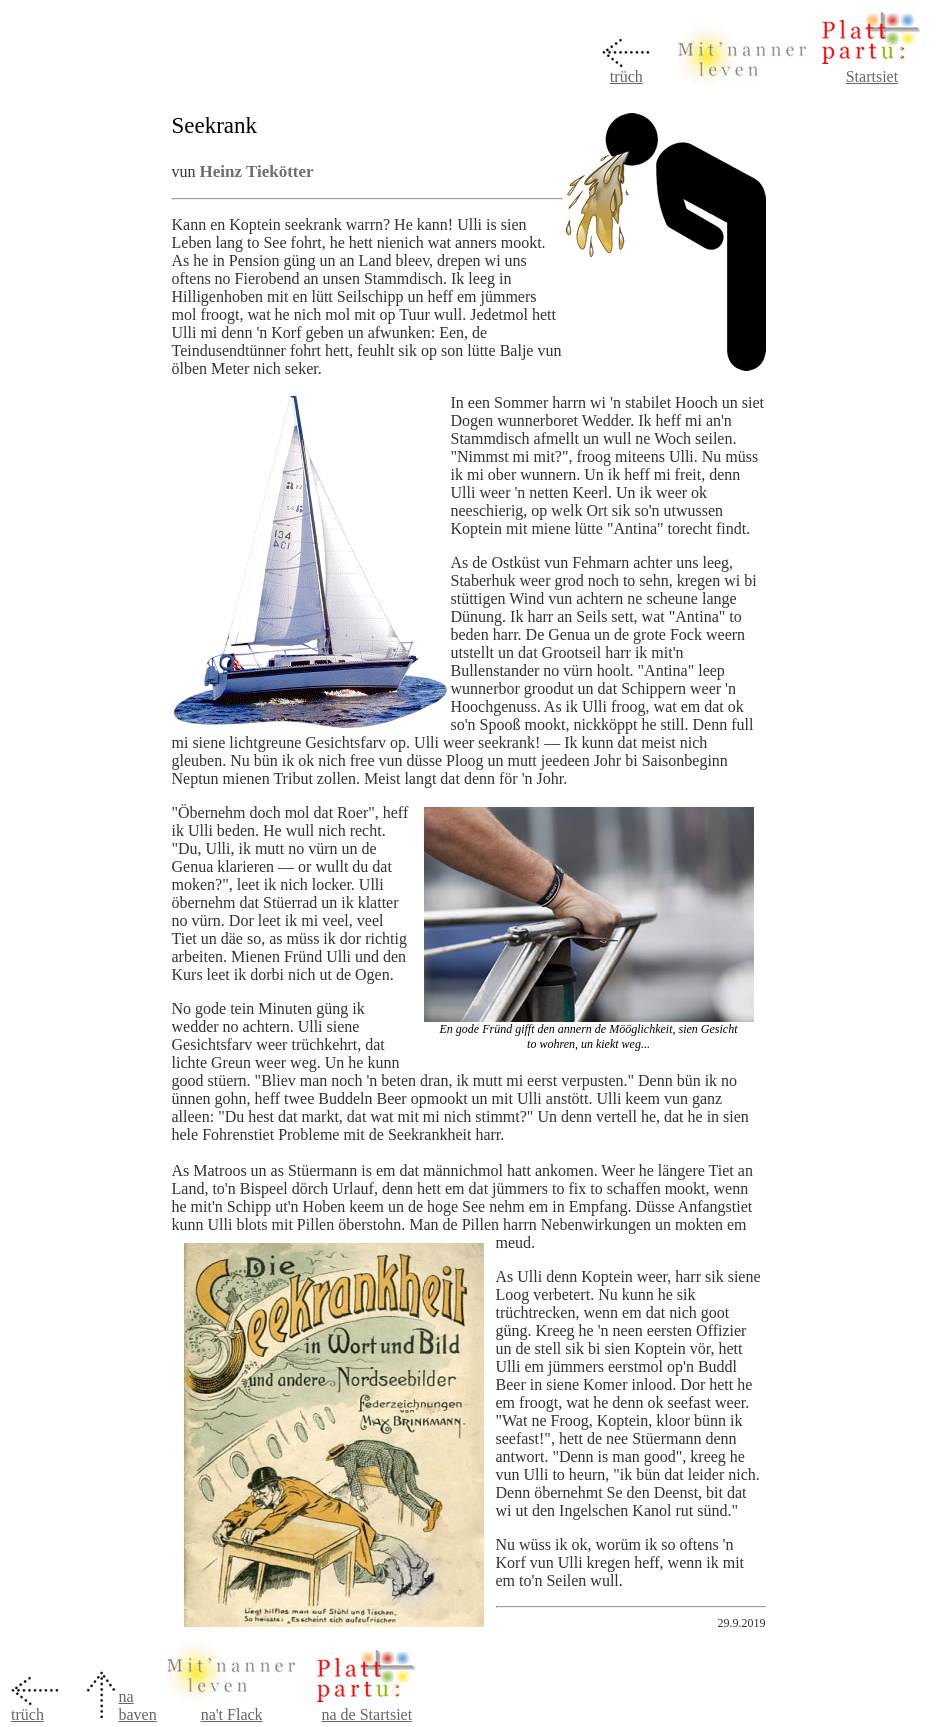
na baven (137, 1705)
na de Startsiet (366, 1714)
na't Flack (232, 1714)
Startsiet (872, 76)
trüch (626, 76)
